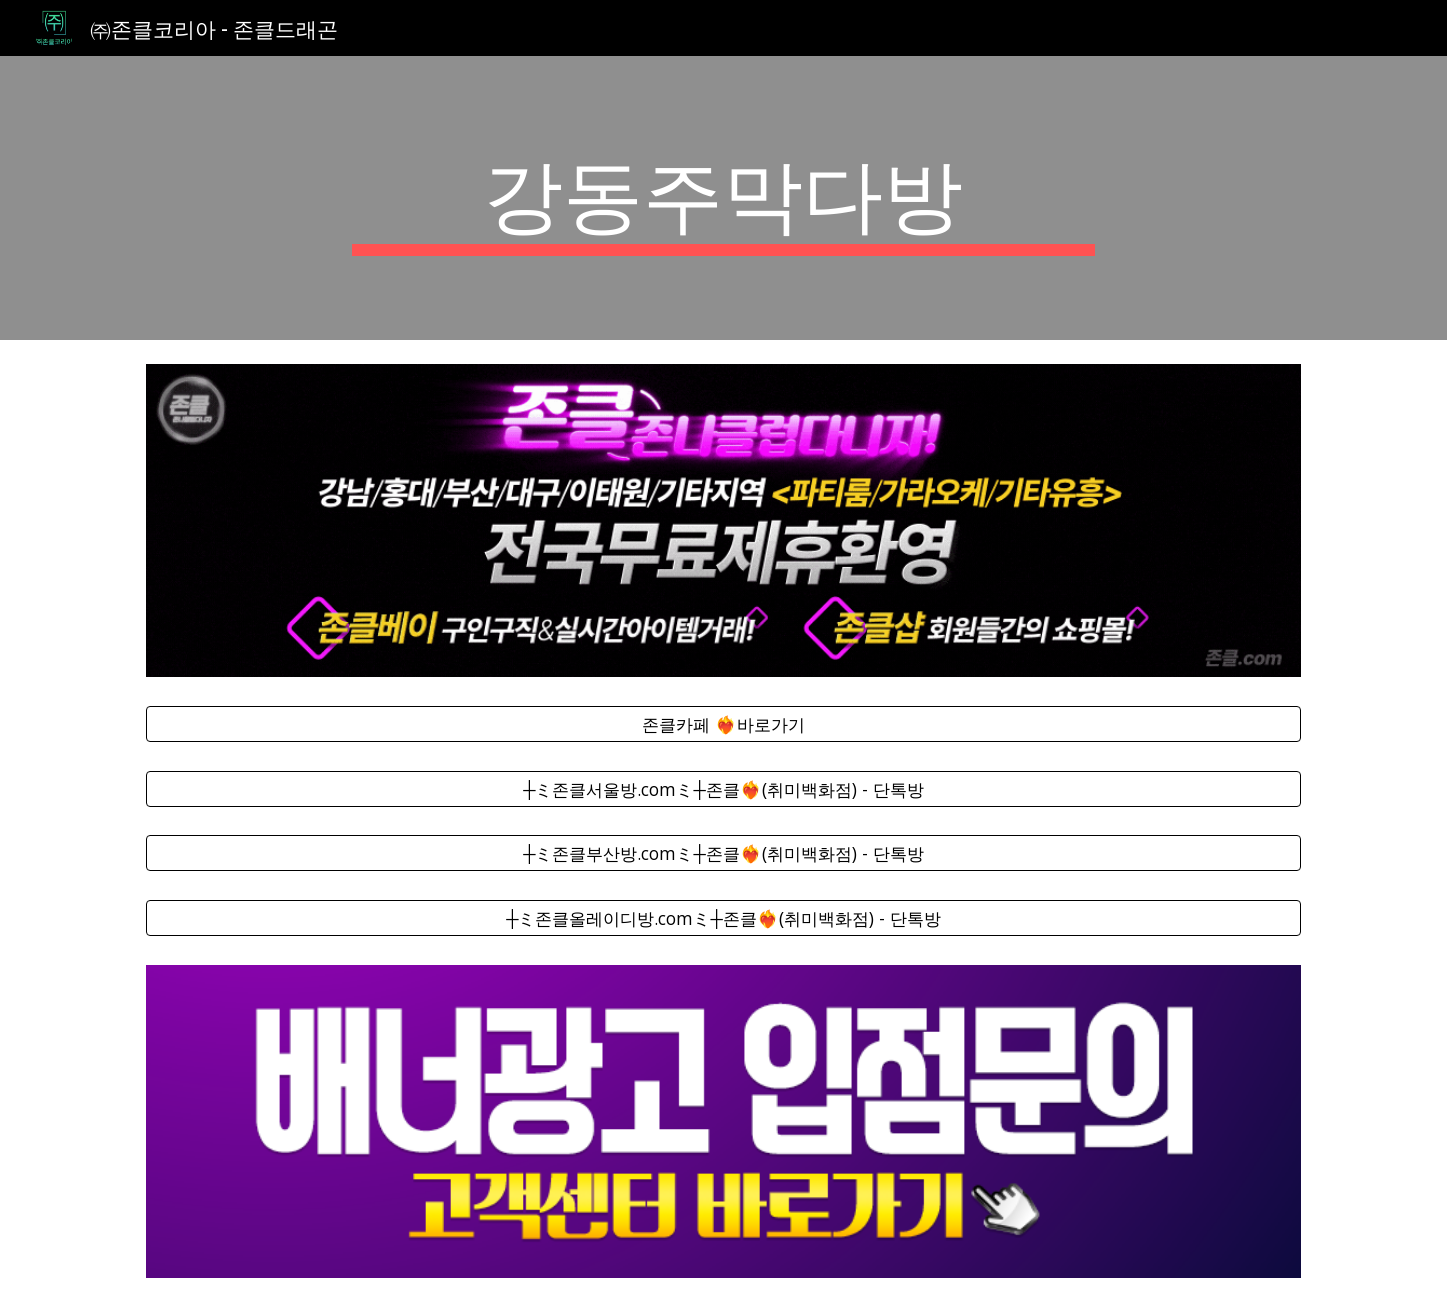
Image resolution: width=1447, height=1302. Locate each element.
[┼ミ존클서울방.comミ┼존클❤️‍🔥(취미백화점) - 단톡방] (723, 788)
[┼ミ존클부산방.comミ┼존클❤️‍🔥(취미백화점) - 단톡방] (723, 853)
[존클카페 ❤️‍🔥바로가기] (723, 723)
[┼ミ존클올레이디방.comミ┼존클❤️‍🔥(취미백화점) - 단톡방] (723, 918)
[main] (724, 198)
